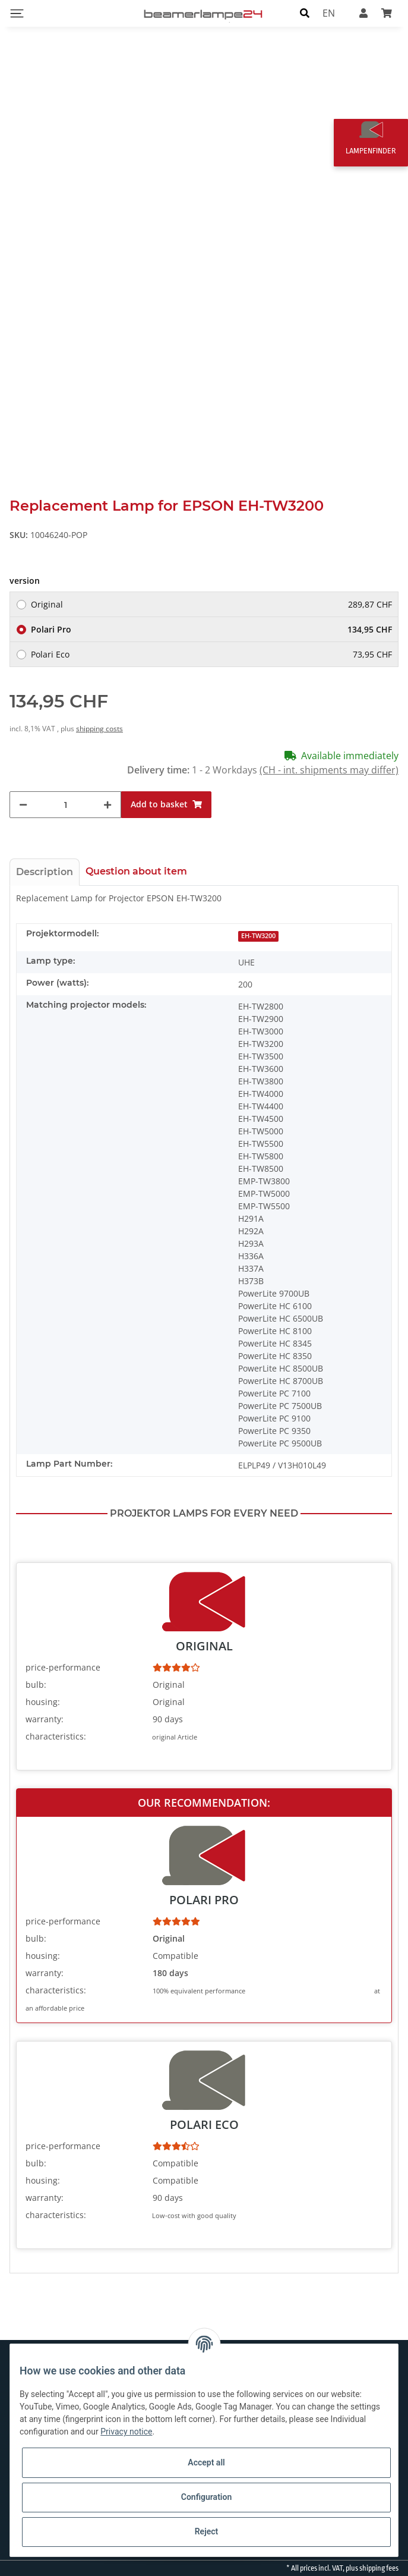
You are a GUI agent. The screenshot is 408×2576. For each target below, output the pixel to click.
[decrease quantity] (23, 804)
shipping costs (99, 729)
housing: (43, 1701)
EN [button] (328, 13)
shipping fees (378, 2568)
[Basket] (386, 13)
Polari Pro (211, 629)
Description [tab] (44, 871)
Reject (207, 2531)
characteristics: (56, 1736)
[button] (304, 13)
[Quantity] (65, 804)
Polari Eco (211, 654)
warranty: (45, 1719)
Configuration (206, 2497)
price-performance (63, 1667)
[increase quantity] (107, 804)
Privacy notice (126, 2431)
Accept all (206, 2462)
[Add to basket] (166, 804)
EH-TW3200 (258, 936)
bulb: (36, 1684)
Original (211, 604)
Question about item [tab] (136, 871)
